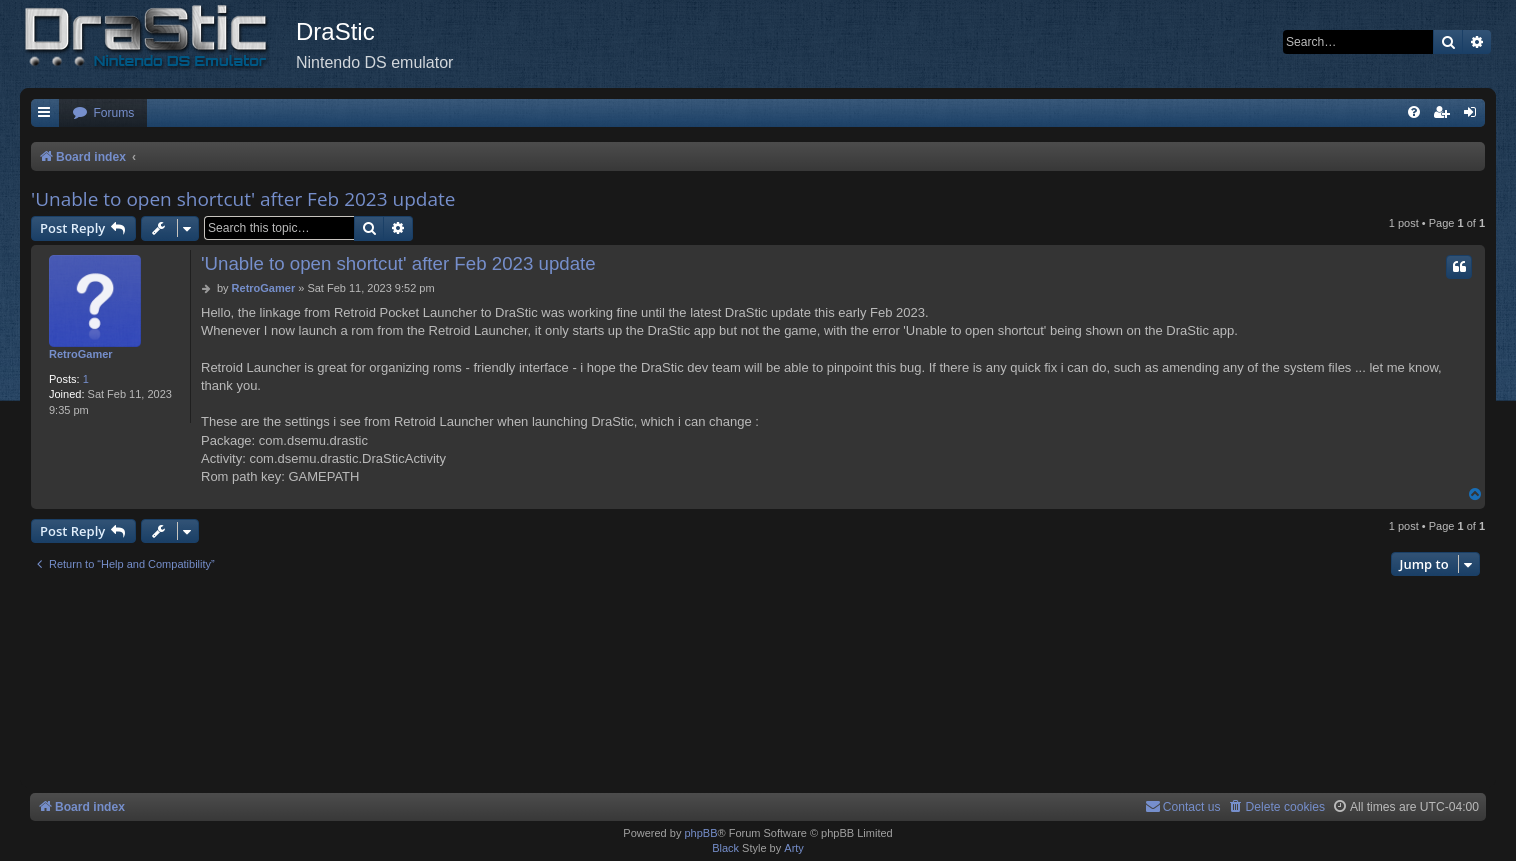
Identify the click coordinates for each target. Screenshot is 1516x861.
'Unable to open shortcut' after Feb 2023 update (243, 199)
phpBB (700, 833)
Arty (794, 848)
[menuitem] (103, 113)
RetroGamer (81, 354)
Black (725, 848)
